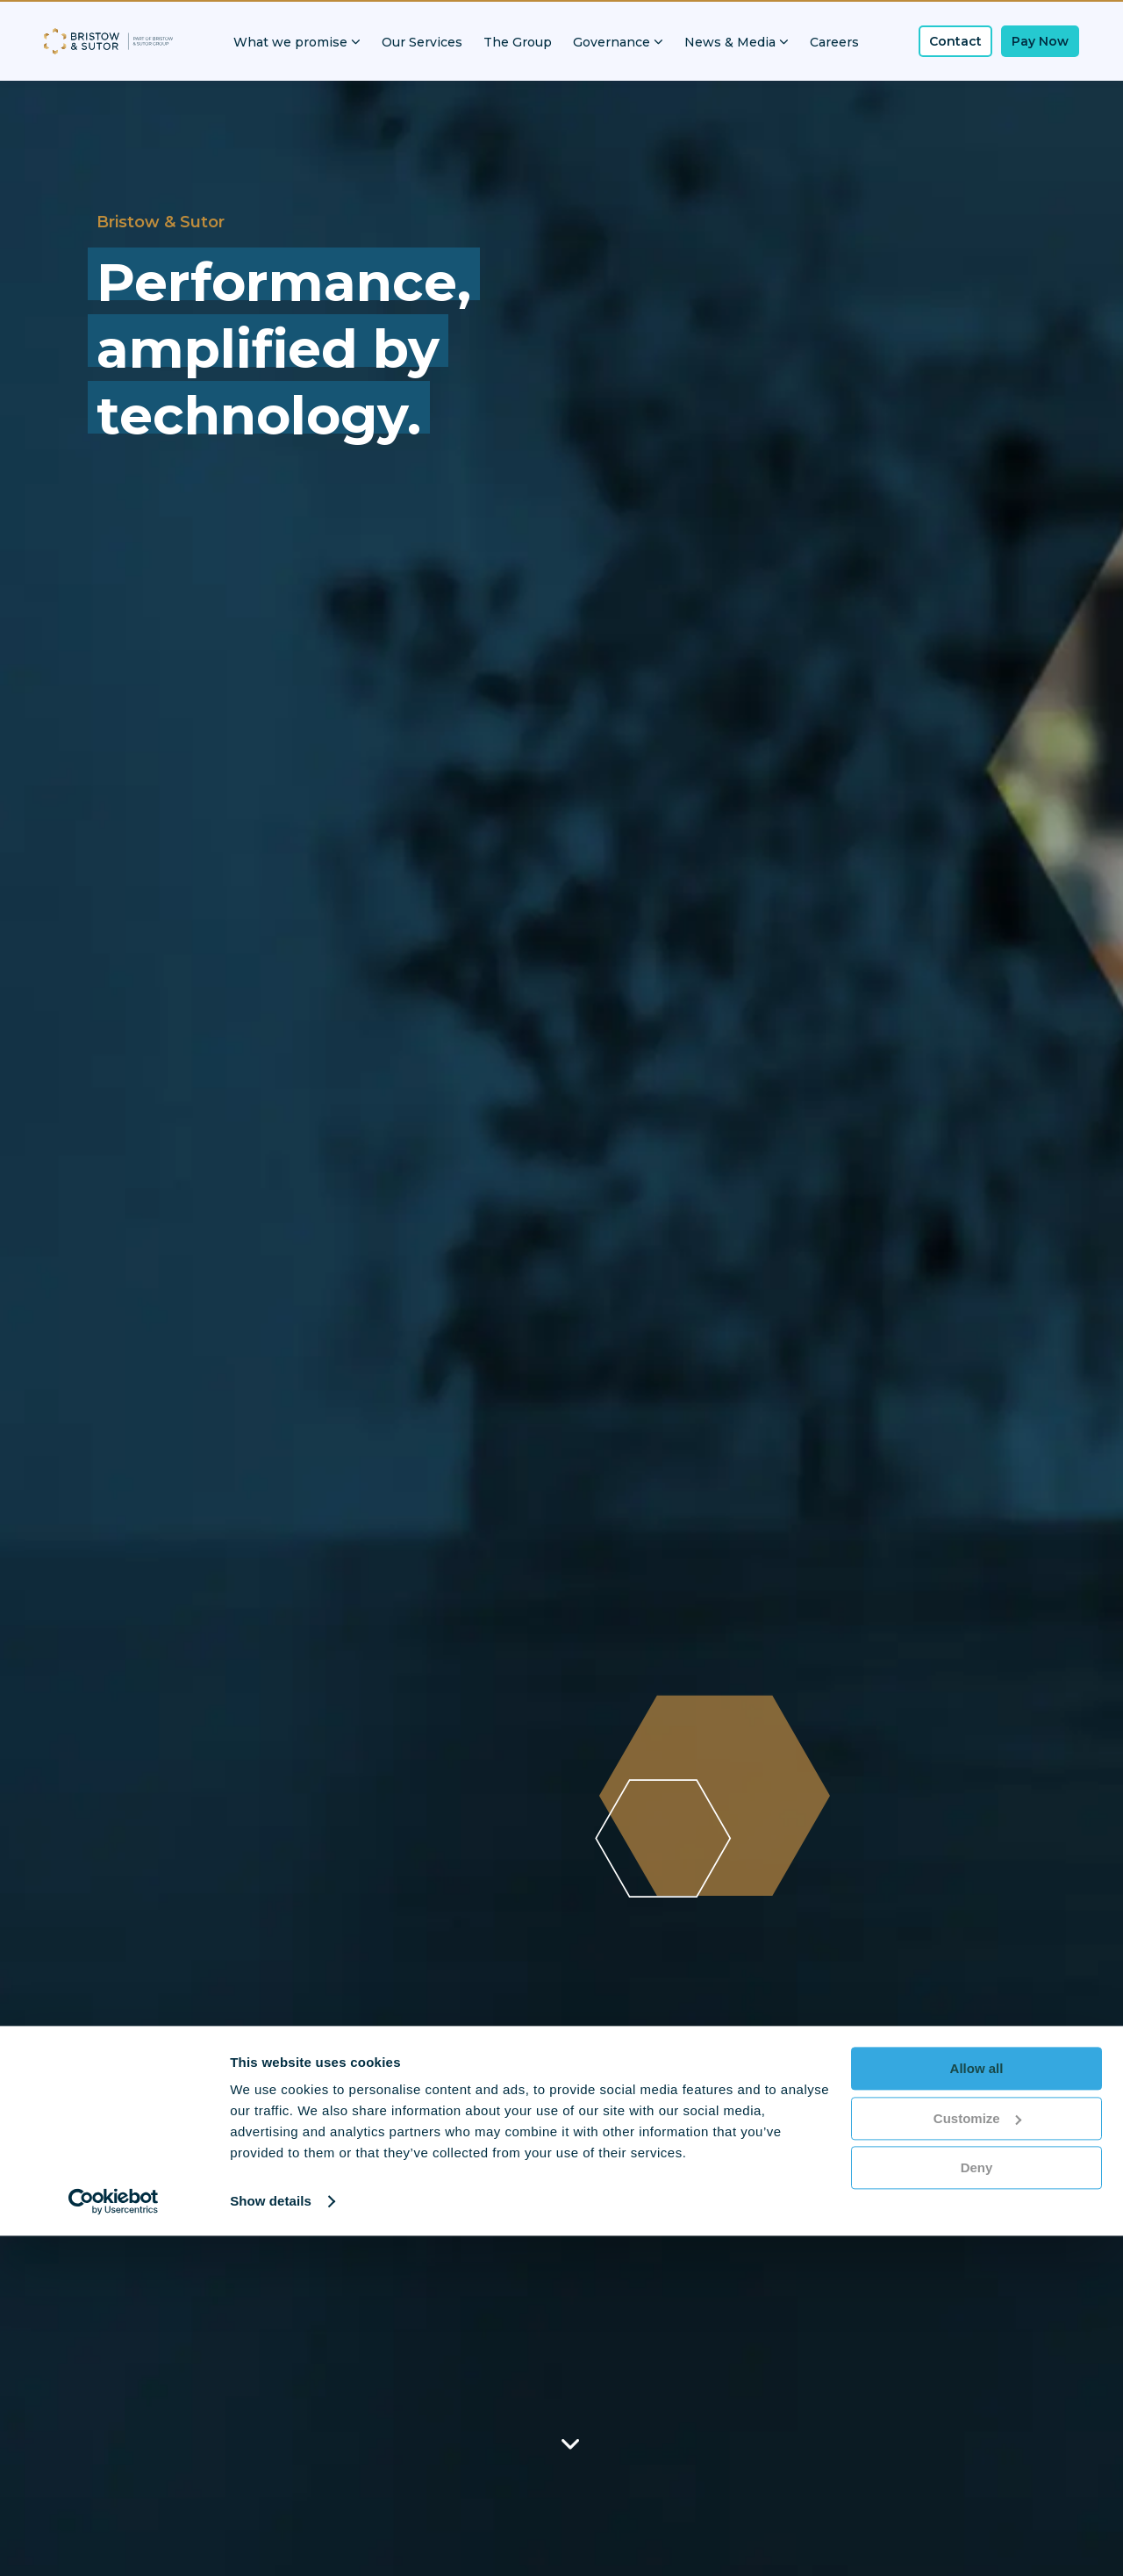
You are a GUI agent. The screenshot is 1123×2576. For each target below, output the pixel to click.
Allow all (977, 2408)
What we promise (297, 42)
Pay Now (1040, 41)
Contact (955, 41)
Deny (977, 2508)
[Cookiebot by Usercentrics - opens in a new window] (113, 2542)
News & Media (736, 42)
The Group (517, 42)
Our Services (422, 42)
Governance (618, 42)
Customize (977, 2457)
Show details (270, 2541)
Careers (834, 42)
